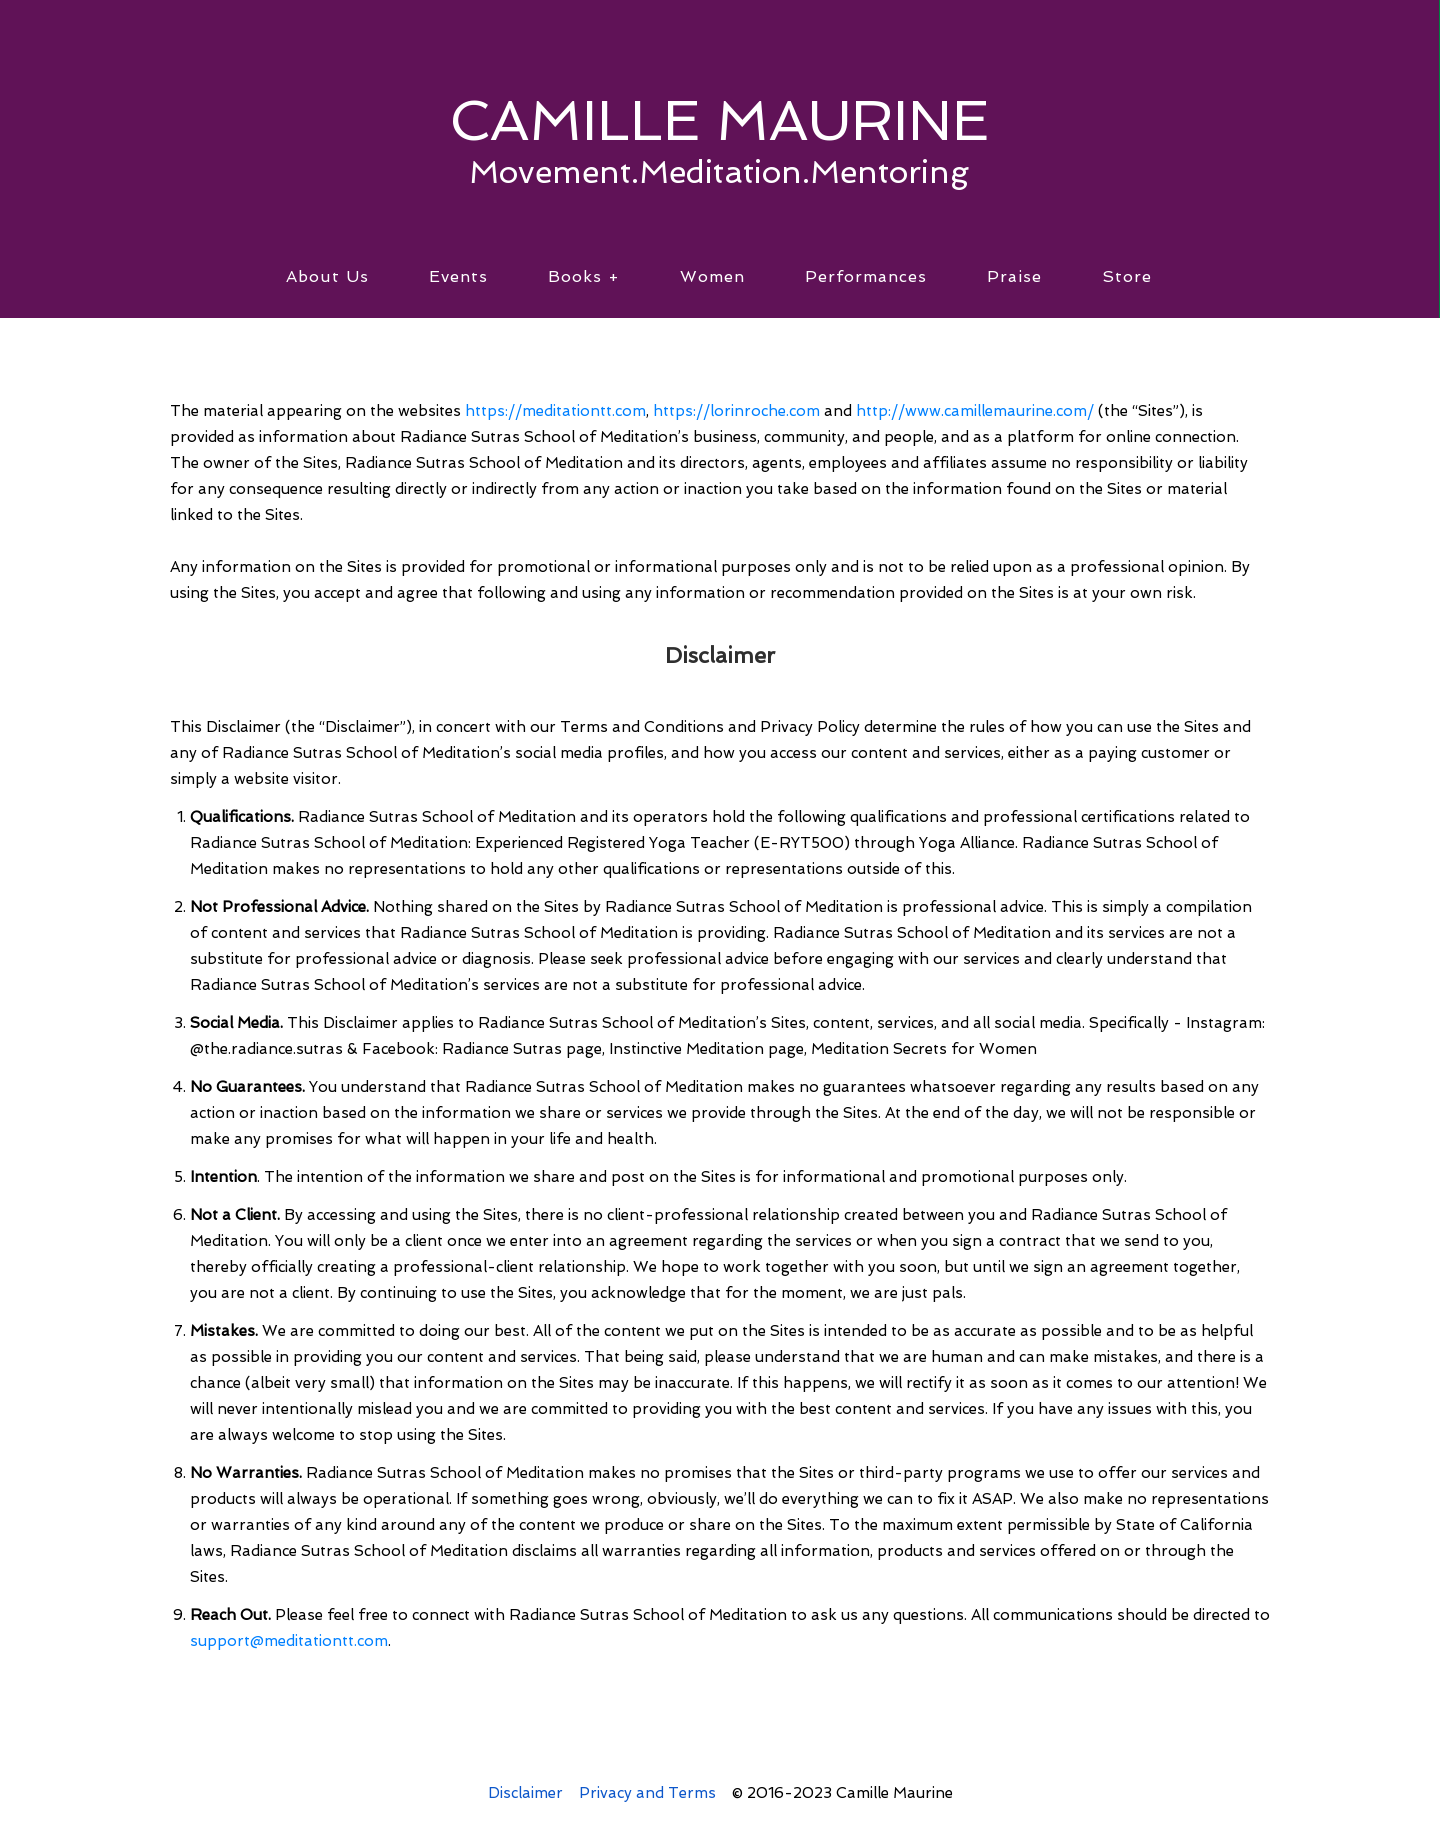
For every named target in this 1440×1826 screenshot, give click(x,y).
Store (1127, 276)
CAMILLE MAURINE (719, 120)
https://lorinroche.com (736, 411)
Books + (584, 276)
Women (712, 276)
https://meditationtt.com (555, 411)
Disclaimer (525, 1793)
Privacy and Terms (647, 1793)
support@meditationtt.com (289, 1641)
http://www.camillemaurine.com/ (975, 411)
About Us (327, 276)
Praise (1014, 276)
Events (458, 276)
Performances (866, 276)
